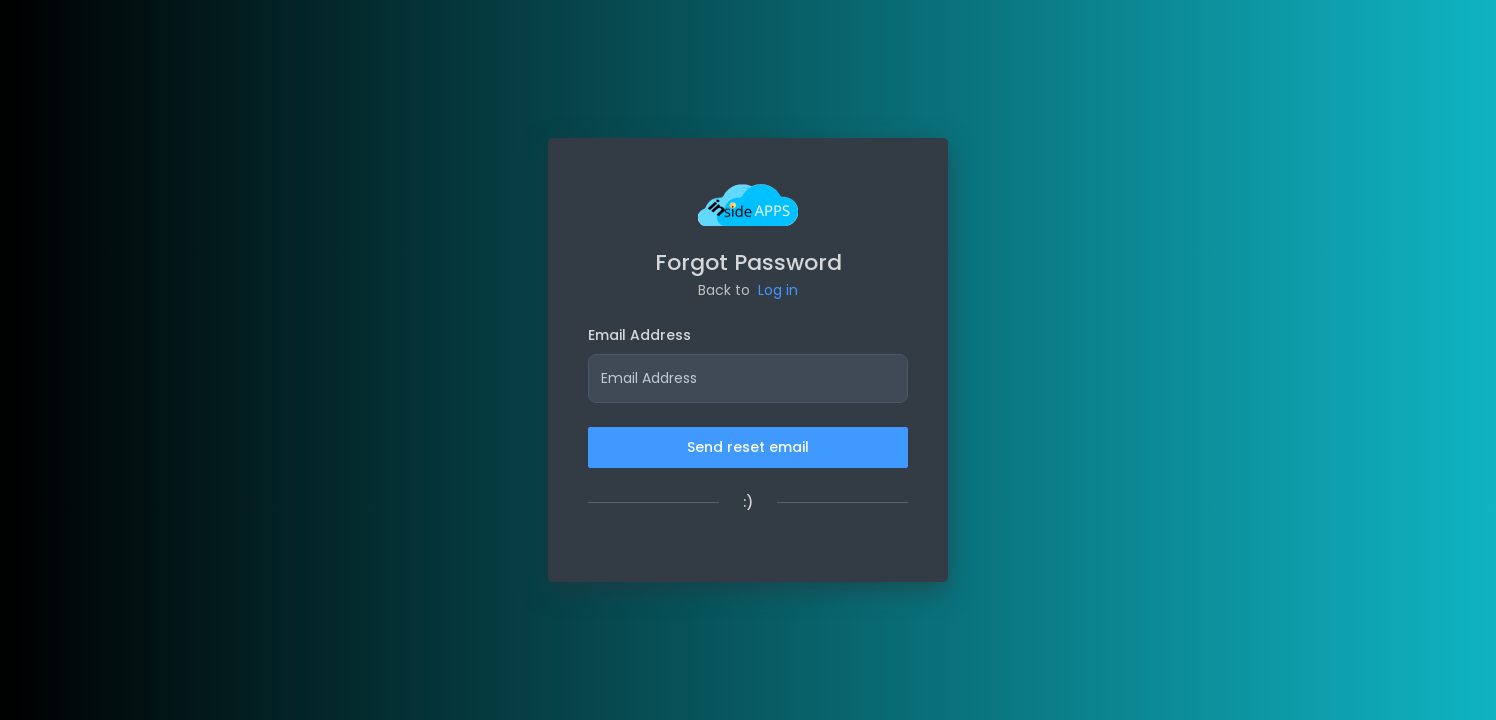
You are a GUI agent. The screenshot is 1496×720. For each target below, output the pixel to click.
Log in (778, 290)
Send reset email (748, 447)
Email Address (639, 335)
